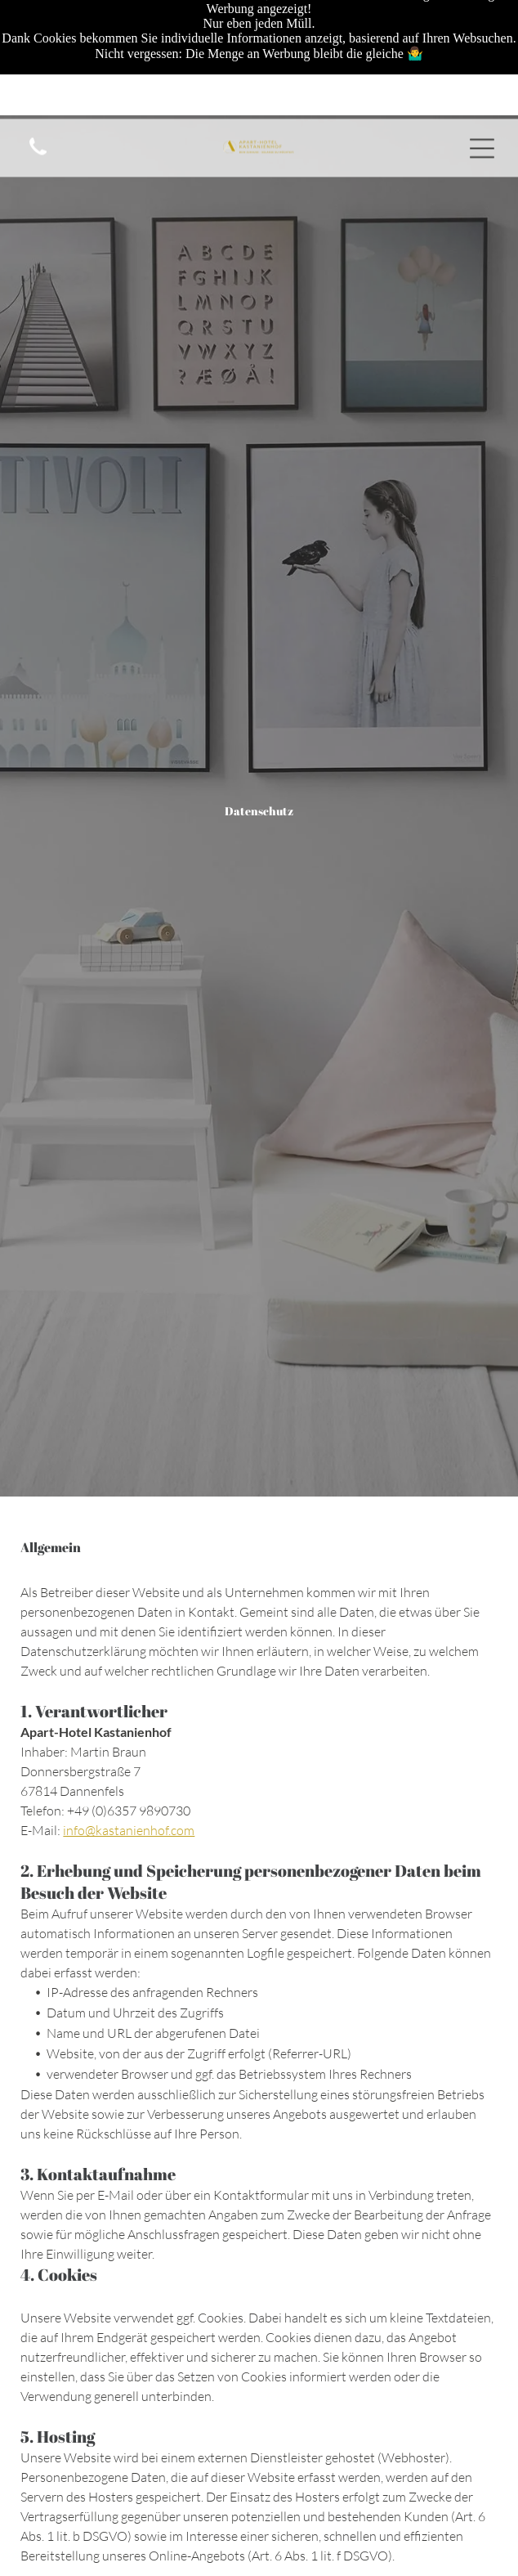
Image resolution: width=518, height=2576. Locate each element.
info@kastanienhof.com (128, 1830)
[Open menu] (482, 37)
